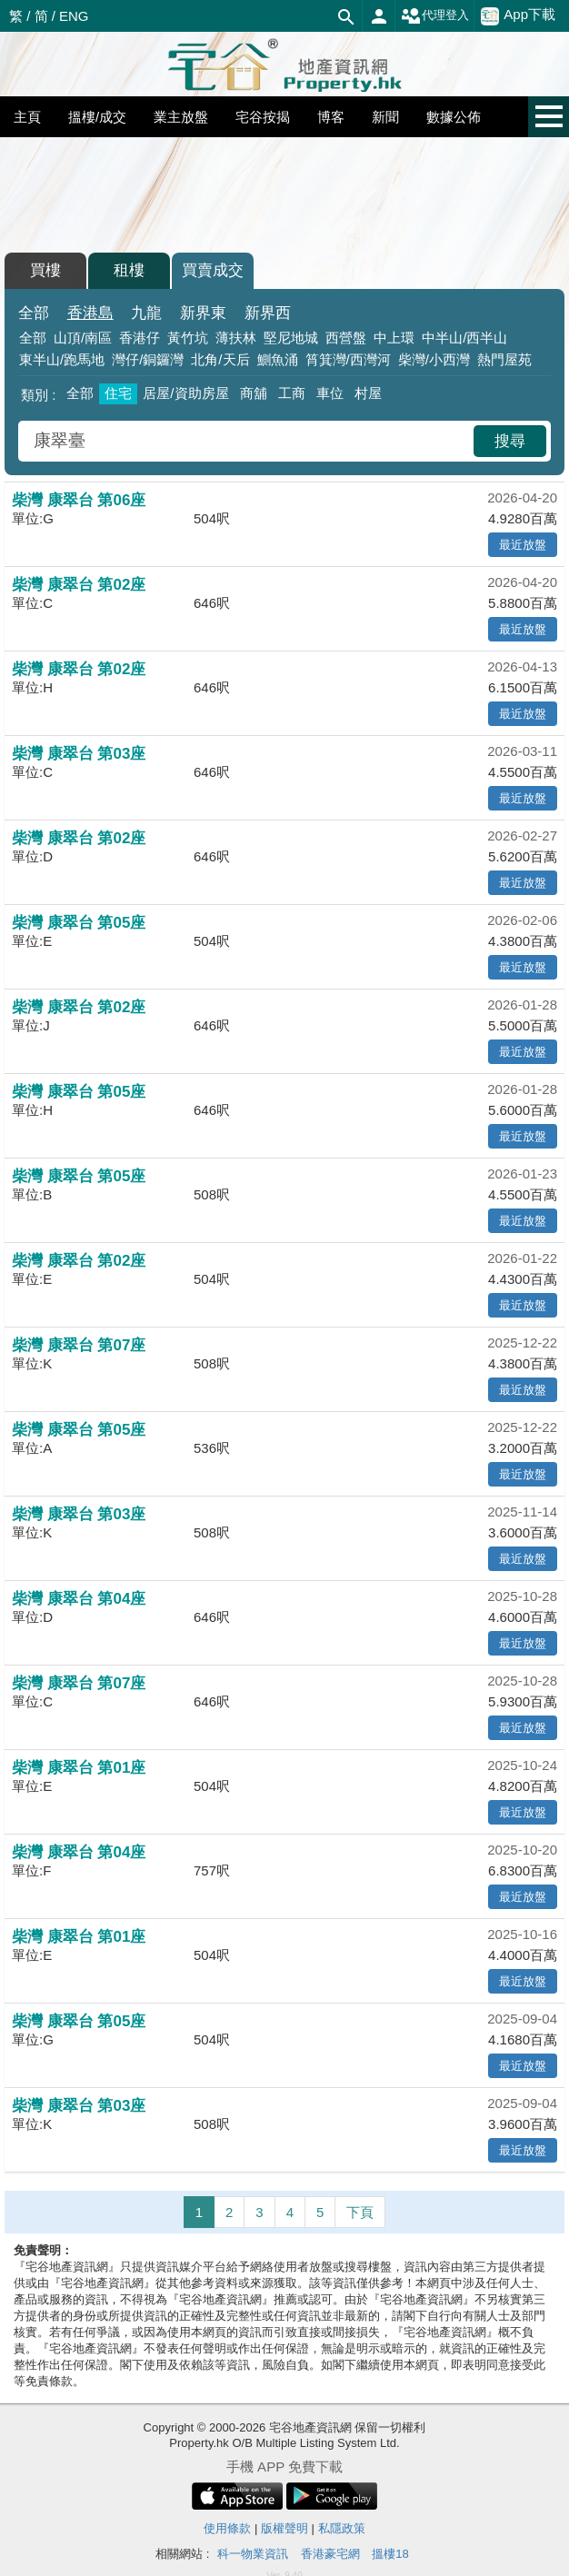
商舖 (253, 393)
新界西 (268, 313)
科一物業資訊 (252, 2554)
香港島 (90, 313)
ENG (74, 16)
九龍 (146, 313)
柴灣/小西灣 (434, 359)
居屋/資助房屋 (185, 393)
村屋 (368, 393)
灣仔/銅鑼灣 (148, 359)
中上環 (394, 337)
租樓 (129, 270)
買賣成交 (213, 270)
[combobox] (248, 441)
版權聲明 (284, 2528)
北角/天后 (220, 359)
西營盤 (345, 337)
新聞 (385, 116)
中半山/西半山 (464, 337)
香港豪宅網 (330, 2554)
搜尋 (509, 441)
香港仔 (139, 337)
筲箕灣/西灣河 (348, 359)
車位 (330, 393)
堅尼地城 (291, 337)
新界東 (203, 313)
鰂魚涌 (277, 359)
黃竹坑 (187, 337)
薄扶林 (235, 337)
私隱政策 (341, 2528)
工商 (291, 393)
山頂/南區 (83, 337)
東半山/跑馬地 (62, 359)
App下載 (518, 15)
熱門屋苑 (504, 359)
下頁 (360, 2212)
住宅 (118, 393)
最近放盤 (522, 545)
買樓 (45, 270)
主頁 (27, 116)
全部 (33, 313)
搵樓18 (390, 2554)
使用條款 (227, 2528)
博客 (330, 116)
